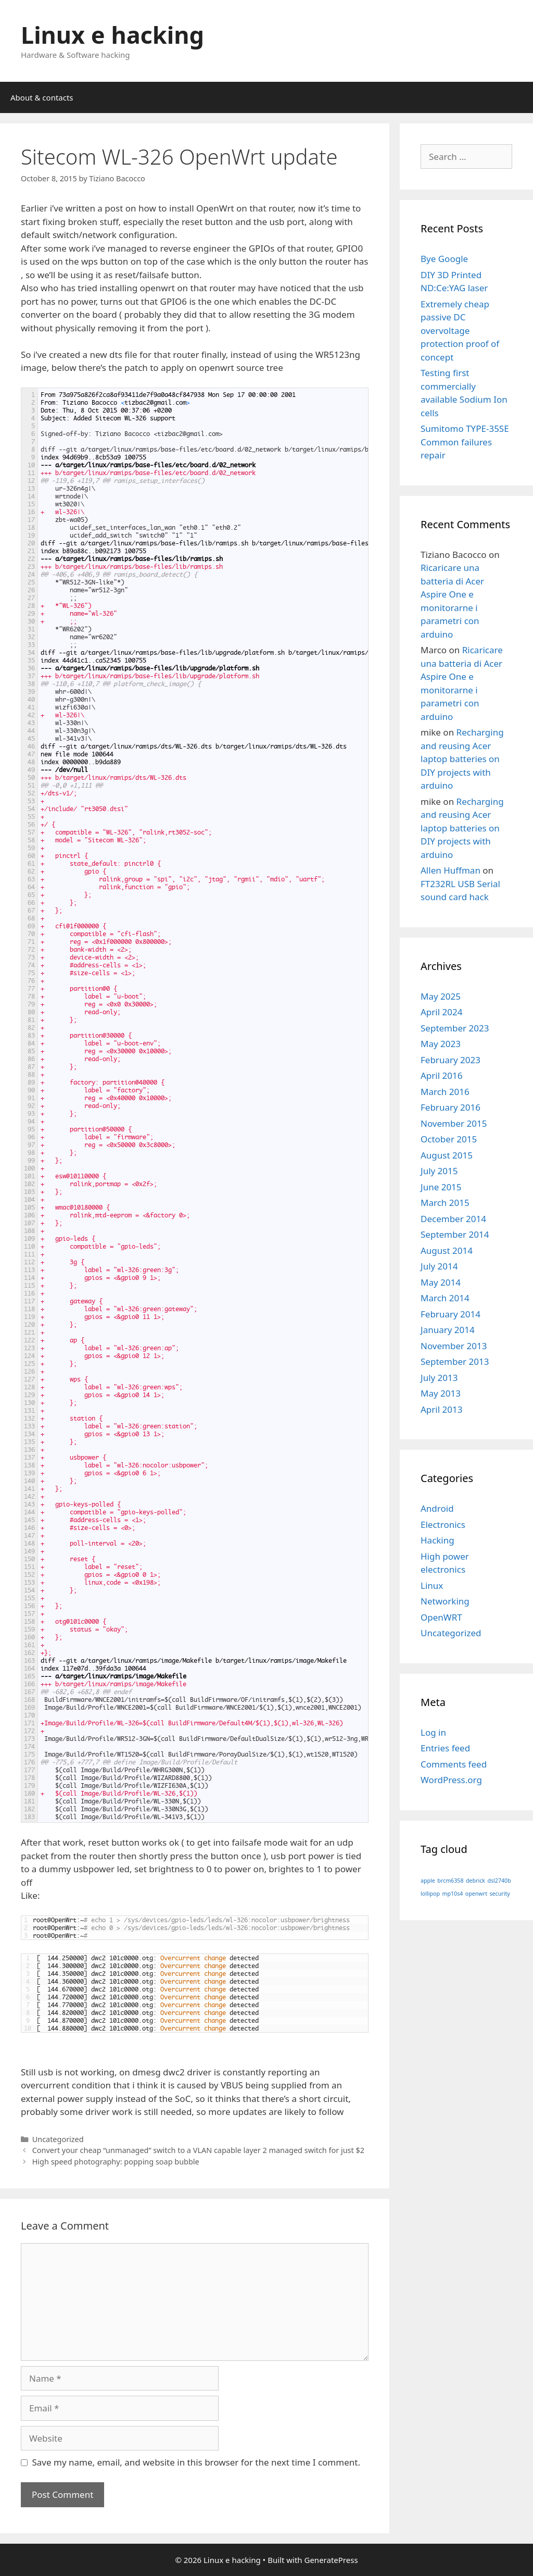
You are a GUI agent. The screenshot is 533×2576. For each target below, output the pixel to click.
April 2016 (441, 1075)
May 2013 (441, 1393)
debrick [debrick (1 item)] (475, 1880)
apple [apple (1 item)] (428, 1880)
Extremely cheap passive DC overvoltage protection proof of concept (460, 330)
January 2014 (448, 1330)
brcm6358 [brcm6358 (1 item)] (450, 1880)
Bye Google (444, 259)
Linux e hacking (112, 35)
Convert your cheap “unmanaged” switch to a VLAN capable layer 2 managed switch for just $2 (198, 2150)
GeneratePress (331, 2560)
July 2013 (439, 1378)
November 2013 (454, 1346)
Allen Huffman (450, 870)
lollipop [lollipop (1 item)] (430, 1893)
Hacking (437, 1540)
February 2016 (450, 1107)
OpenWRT (441, 1617)
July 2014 (439, 1266)
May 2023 (441, 1044)
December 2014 (453, 1219)
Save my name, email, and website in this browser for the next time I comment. (196, 2462)
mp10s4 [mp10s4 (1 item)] (452, 1893)
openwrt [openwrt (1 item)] (476, 1893)
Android (437, 1508)
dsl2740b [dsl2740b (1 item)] (499, 1880)
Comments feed (454, 1764)
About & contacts (41, 97)
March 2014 (445, 1298)
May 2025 (441, 996)
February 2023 (450, 1060)
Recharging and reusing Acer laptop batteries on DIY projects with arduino (462, 758)
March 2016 (445, 1092)
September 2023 (455, 1028)
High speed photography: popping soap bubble (115, 2162)
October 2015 (449, 1139)
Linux (432, 1585)
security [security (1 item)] (499, 1893)
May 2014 (441, 1282)
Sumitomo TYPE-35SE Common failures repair (465, 441)
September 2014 (455, 1234)
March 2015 (445, 1203)
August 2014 (447, 1250)
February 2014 (450, 1314)
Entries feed (445, 1748)
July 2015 (439, 1171)
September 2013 (455, 1361)
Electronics (443, 1524)
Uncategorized (58, 2139)
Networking (445, 1601)
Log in (433, 1732)
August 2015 (447, 1155)
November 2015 (454, 1123)
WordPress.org (451, 1780)
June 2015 (441, 1187)
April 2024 (441, 1012)
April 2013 (441, 1409)
